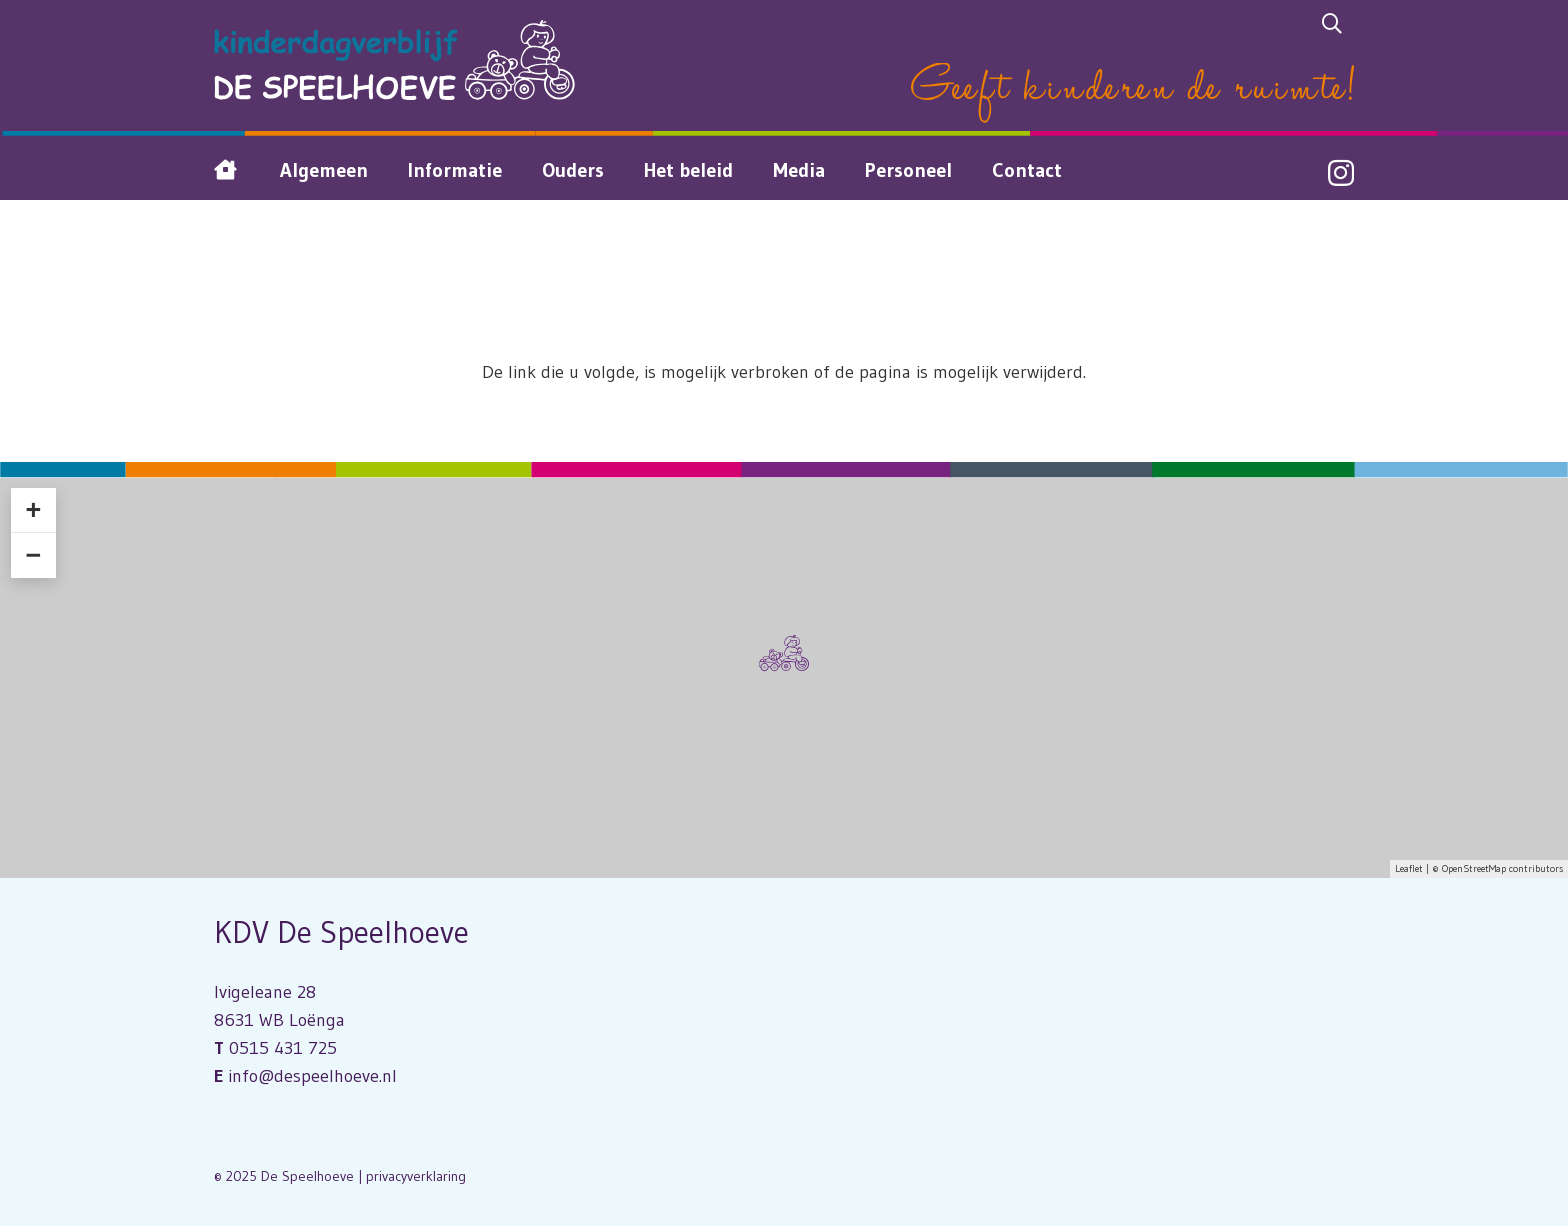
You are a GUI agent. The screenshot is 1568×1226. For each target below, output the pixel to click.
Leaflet (1409, 868)
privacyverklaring (416, 1176)
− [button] (33, 555)
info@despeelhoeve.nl (312, 1076)
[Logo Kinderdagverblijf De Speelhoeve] (394, 60)
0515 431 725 (283, 1048)
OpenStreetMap (1474, 868)
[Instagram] (1341, 174)
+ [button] (33, 510)
